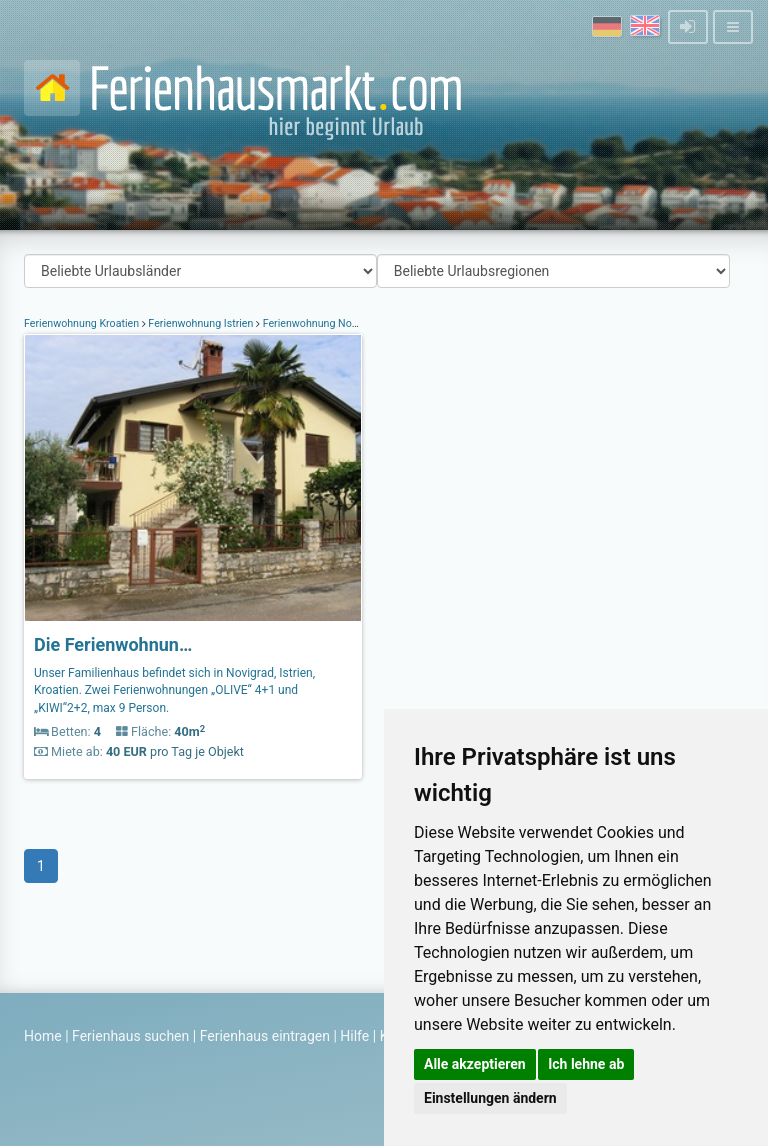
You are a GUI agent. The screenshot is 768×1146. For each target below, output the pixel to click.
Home (43, 1036)
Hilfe (354, 1036)
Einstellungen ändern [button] (490, 1098)
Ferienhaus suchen (130, 1036)
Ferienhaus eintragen (265, 1036)
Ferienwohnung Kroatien (83, 323)
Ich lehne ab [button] (586, 1064)
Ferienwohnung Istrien (201, 323)
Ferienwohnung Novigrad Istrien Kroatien (357, 323)
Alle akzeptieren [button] (475, 1064)
